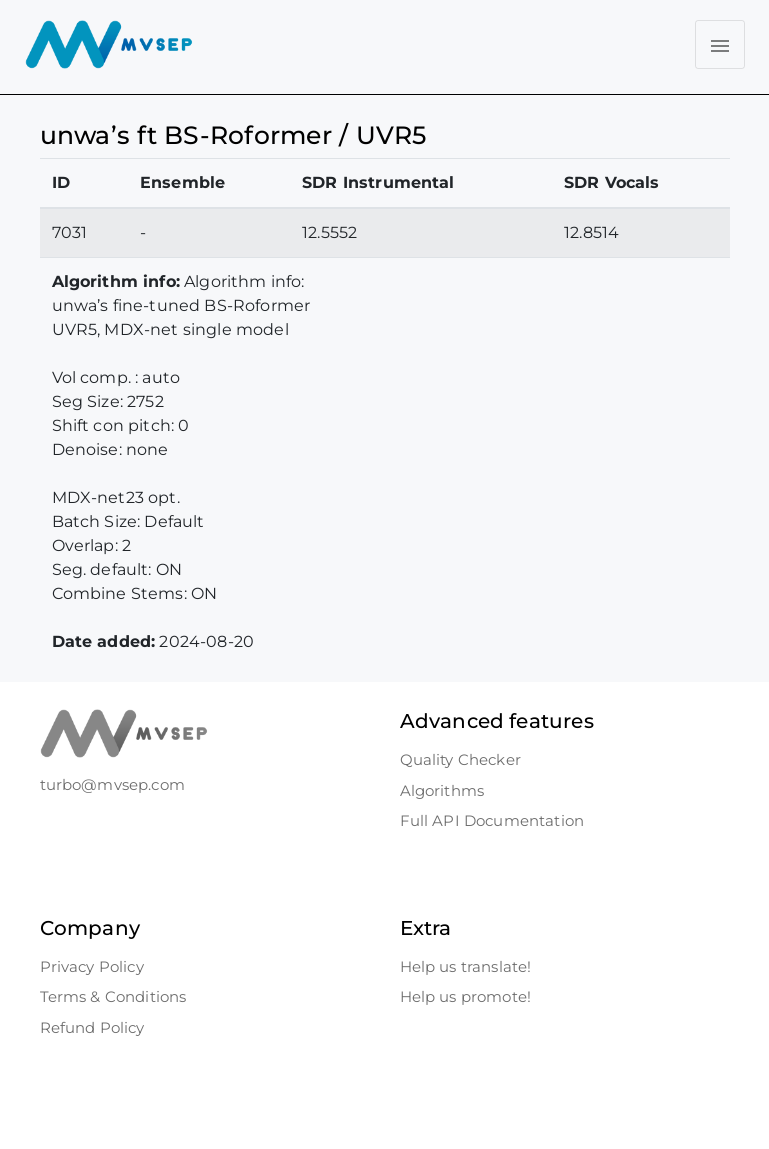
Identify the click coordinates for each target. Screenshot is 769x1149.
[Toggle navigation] (720, 44)
